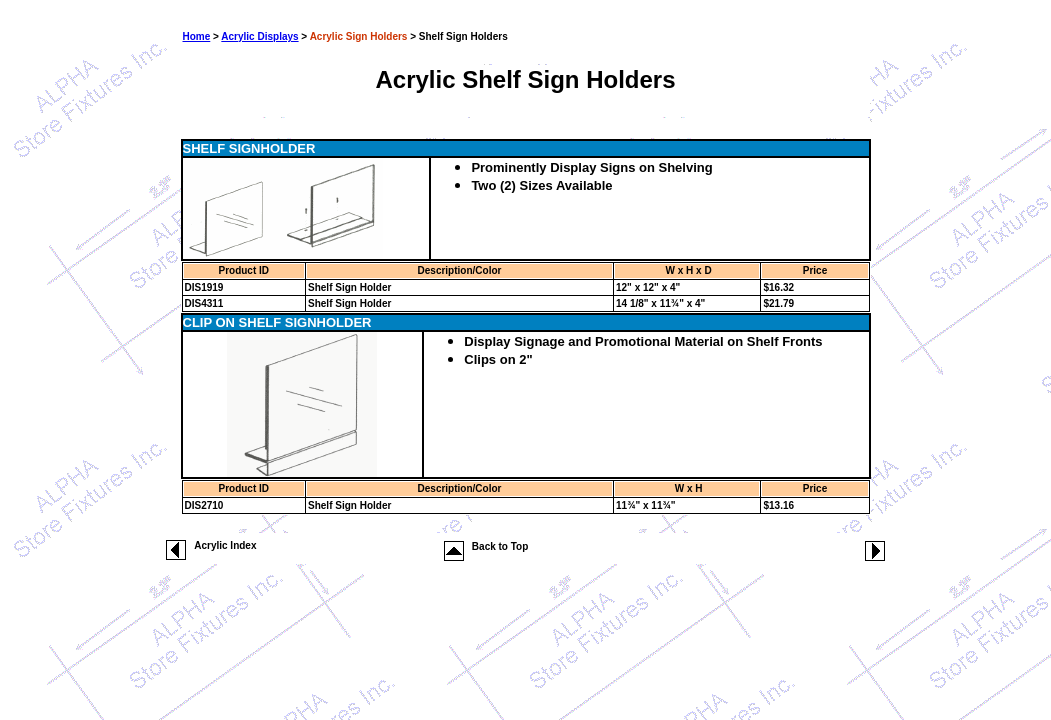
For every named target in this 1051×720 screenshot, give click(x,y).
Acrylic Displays (259, 36)
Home (197, 36)
